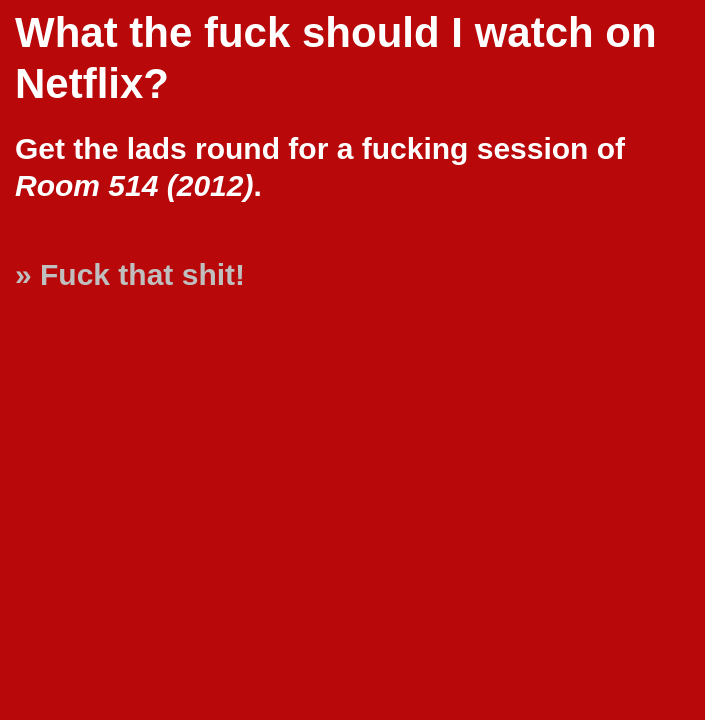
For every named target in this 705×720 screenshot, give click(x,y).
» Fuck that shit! (130, 274)
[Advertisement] (615, 642)
